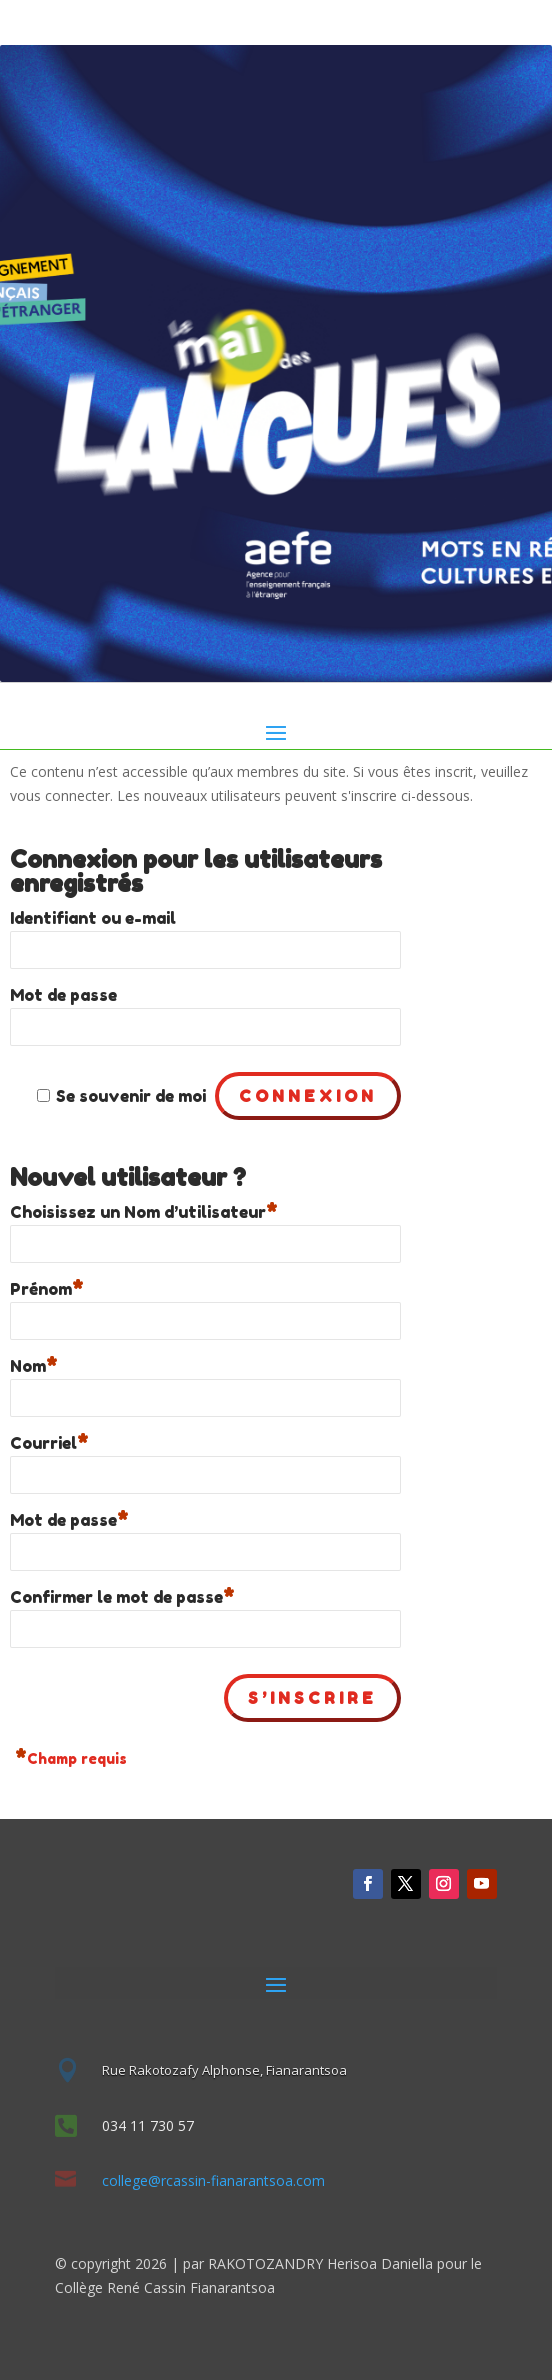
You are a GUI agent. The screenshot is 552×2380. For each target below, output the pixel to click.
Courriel (49, 1440)
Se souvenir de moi (131, 1096)
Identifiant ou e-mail (93, 918)
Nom (34, 1363)
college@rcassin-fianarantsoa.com (213, 2180)
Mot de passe (63, 995)
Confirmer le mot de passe (122, 1594)
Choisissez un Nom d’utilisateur (144, 1209)
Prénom (47, 1286)
